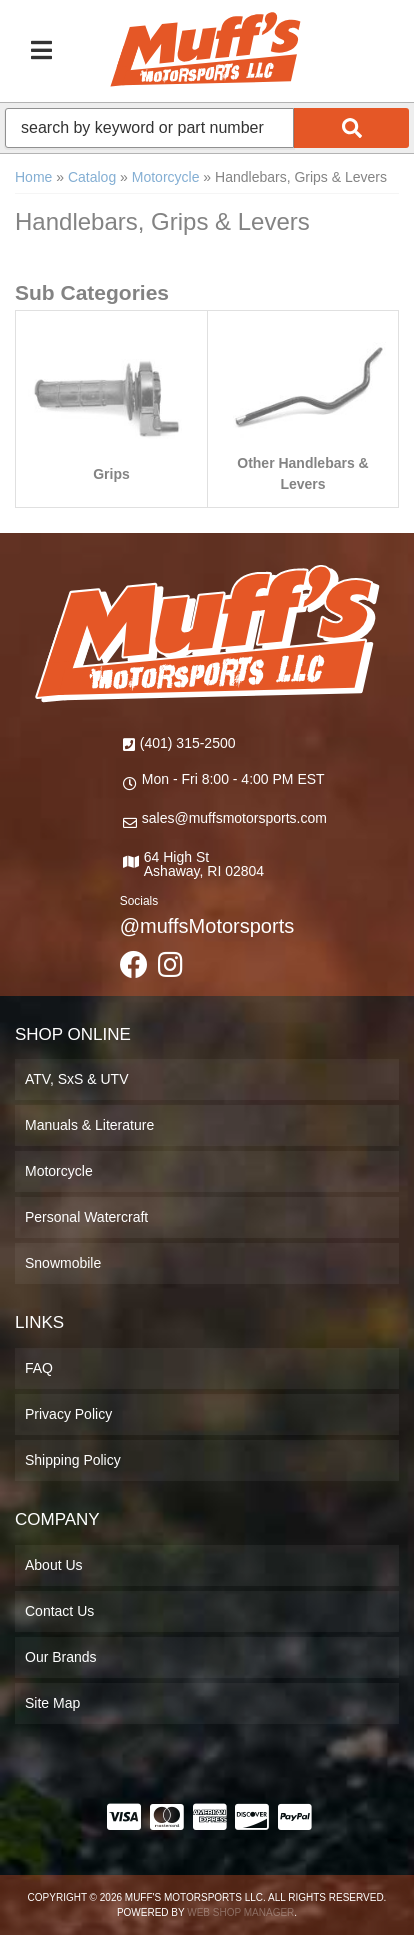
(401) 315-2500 (188, 743)
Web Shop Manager (240, 1912)
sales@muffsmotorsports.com (234, 818)
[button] (207, 128)
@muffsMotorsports (207, 926)
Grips (111, 474)
